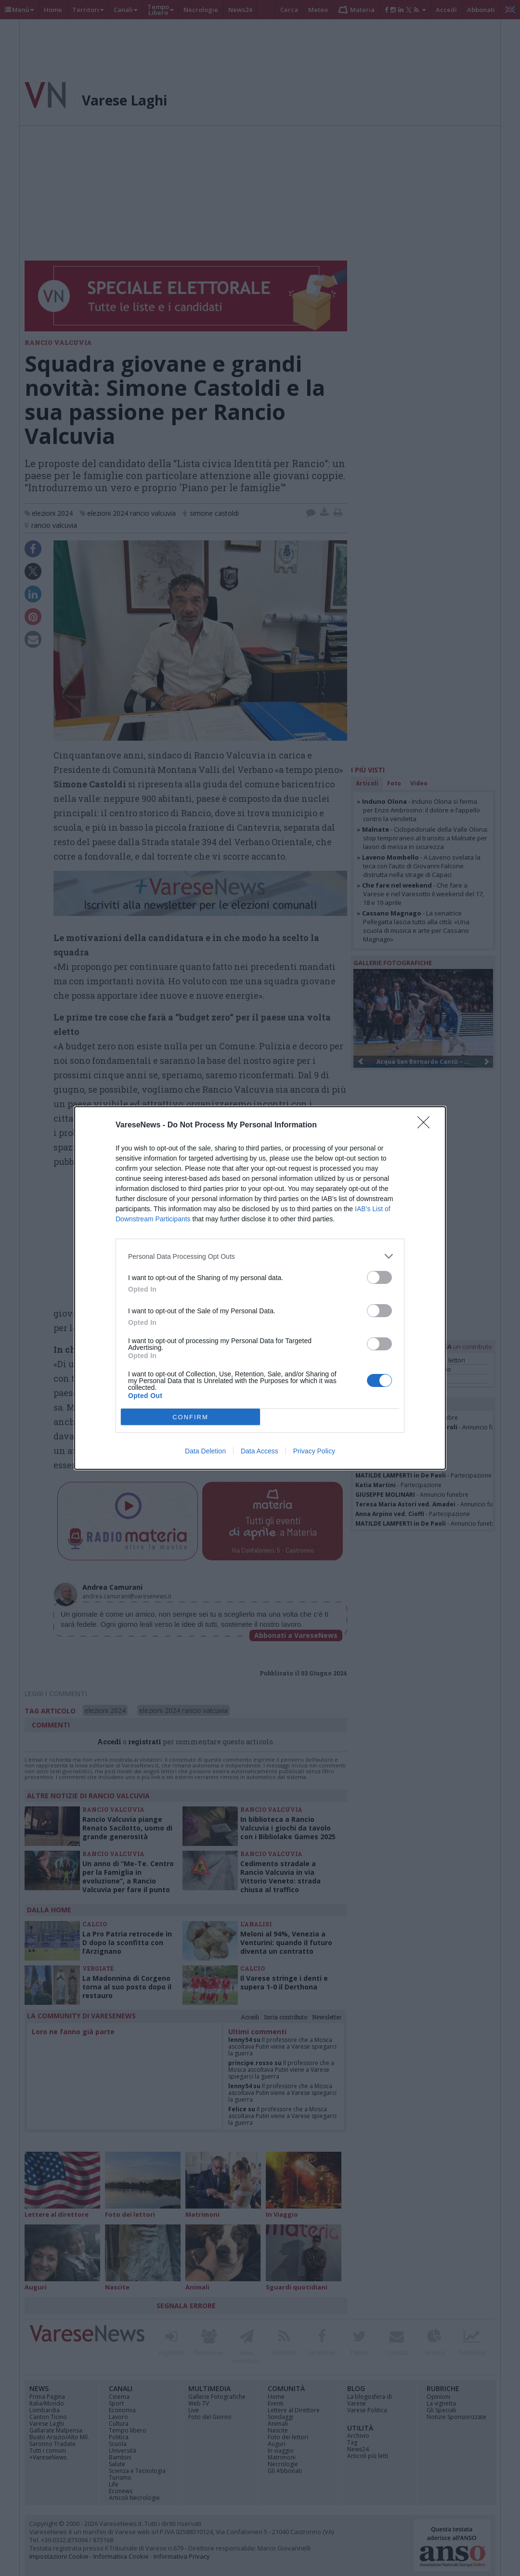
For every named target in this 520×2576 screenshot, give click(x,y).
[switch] (379, 1277)
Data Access (259, 1451)
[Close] (426, 1125)
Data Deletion (205, 1451)
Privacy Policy (314, 1451)
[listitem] (260, 1256)
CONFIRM (190, 1417)
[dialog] (260, 1288)
